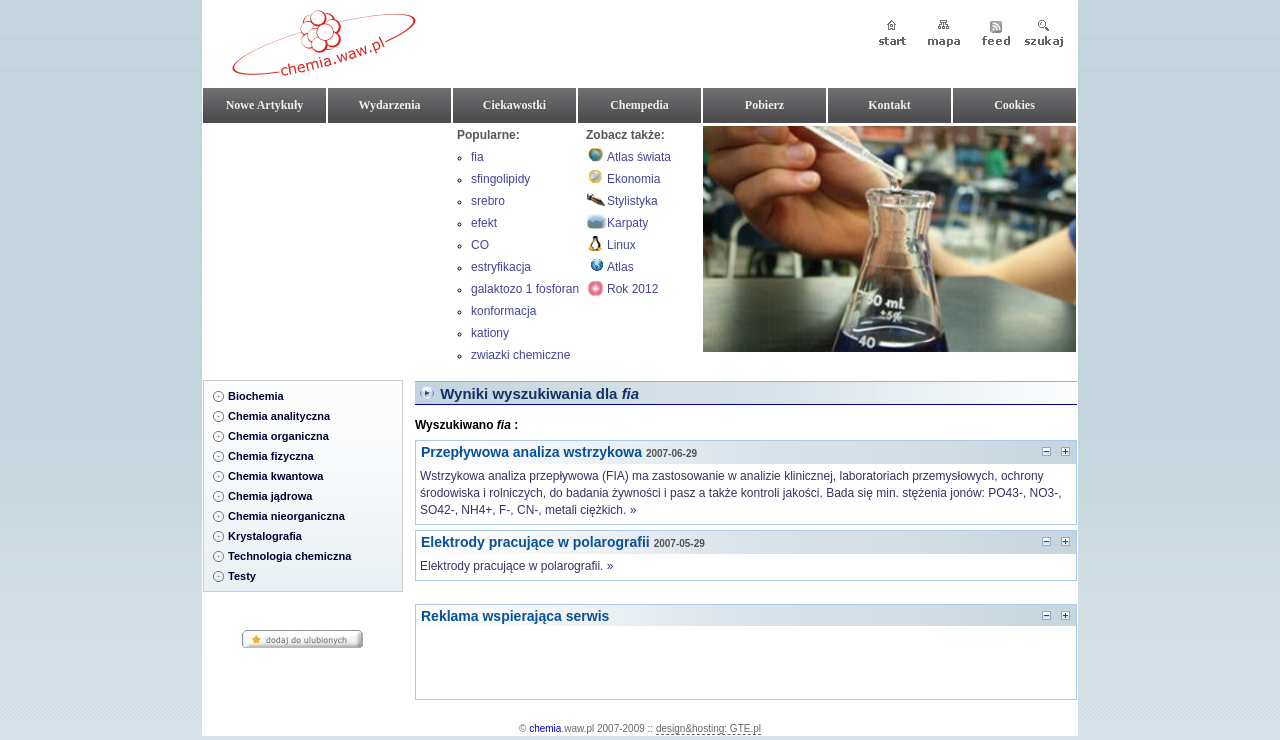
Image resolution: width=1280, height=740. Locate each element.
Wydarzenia (389, 105)
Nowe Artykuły (265, 105)
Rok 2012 (632, 289)
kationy (490, 333)
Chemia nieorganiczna (286, 516)
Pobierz (764, 105)
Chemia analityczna (279, 416)
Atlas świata (639, 157)
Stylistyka (632, 201)
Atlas (620, 267)
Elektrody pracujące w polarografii (535, 542)
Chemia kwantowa (275, 476)
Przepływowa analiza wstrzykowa (531, 452)
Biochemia (256, 396)
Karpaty (627, 223)
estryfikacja (501, 267)
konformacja (503, 311)
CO (480, 245)
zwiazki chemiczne (520, 355)
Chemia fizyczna (271, 456)
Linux (621, 245)
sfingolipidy (500, 179)
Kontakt (889, 105)
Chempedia (639, 105)
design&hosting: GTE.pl (708, 728)
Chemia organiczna (278, 436)
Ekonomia (633, 179)
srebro (488, 201)
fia (477, 157)
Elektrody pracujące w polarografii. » (516, 566)
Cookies (1014, 105)
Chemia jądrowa (270, 496)
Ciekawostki (514, 105)
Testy (242, 576)
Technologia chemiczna (289, 556)
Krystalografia (265, 536)
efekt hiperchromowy (511, 225)
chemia (545, 728)
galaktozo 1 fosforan (525, 289)
